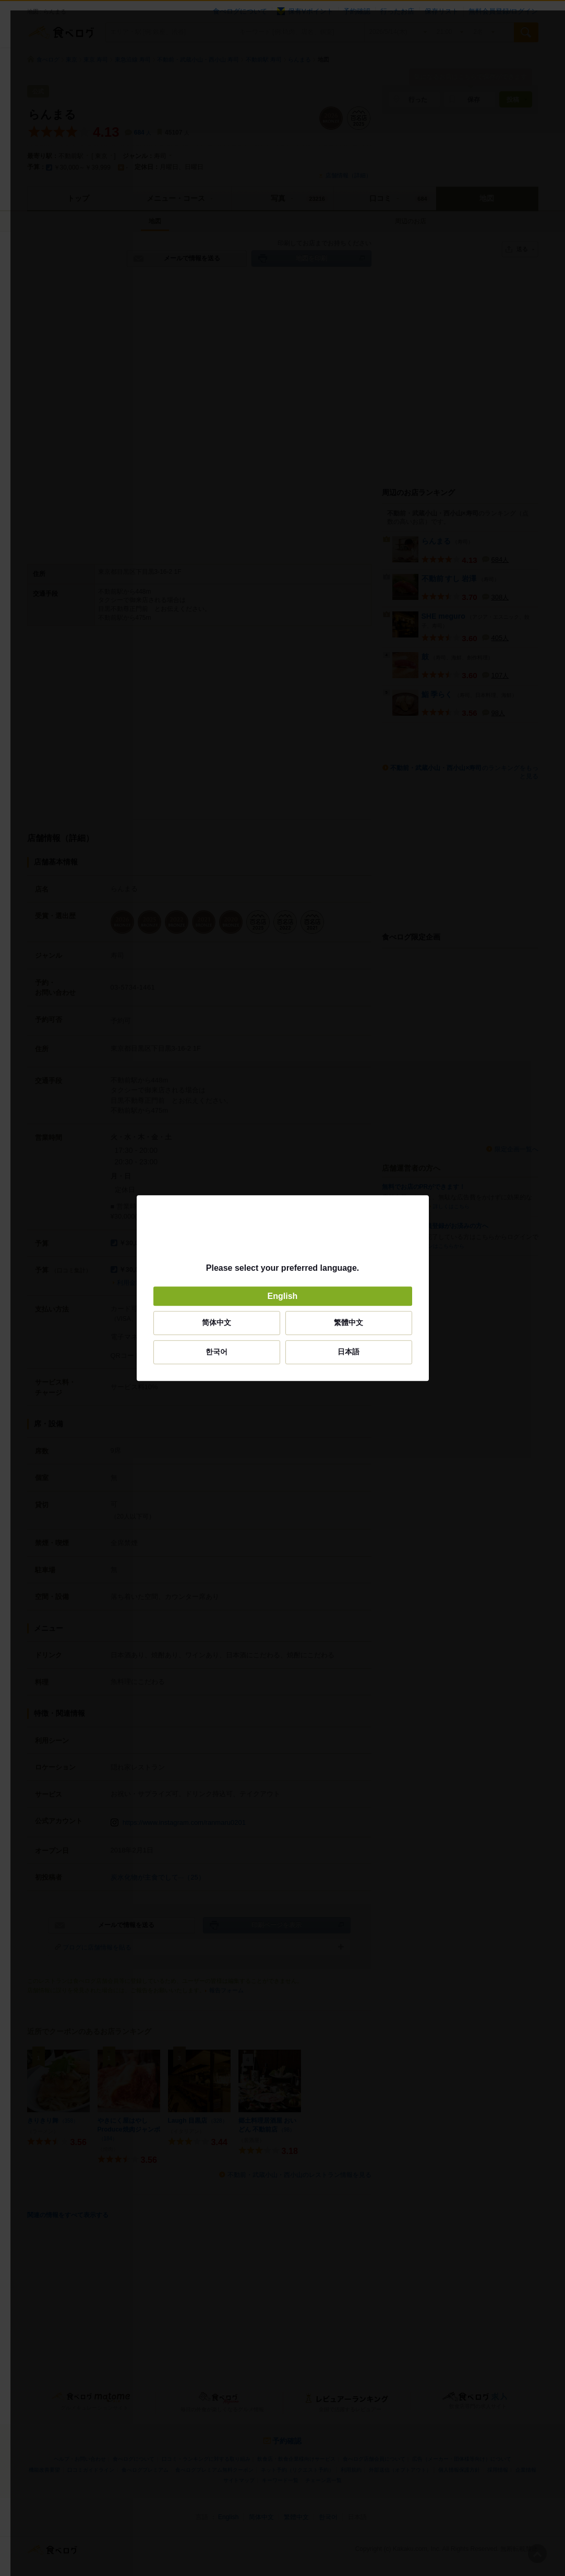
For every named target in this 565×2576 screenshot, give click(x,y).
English (283, 1296)
